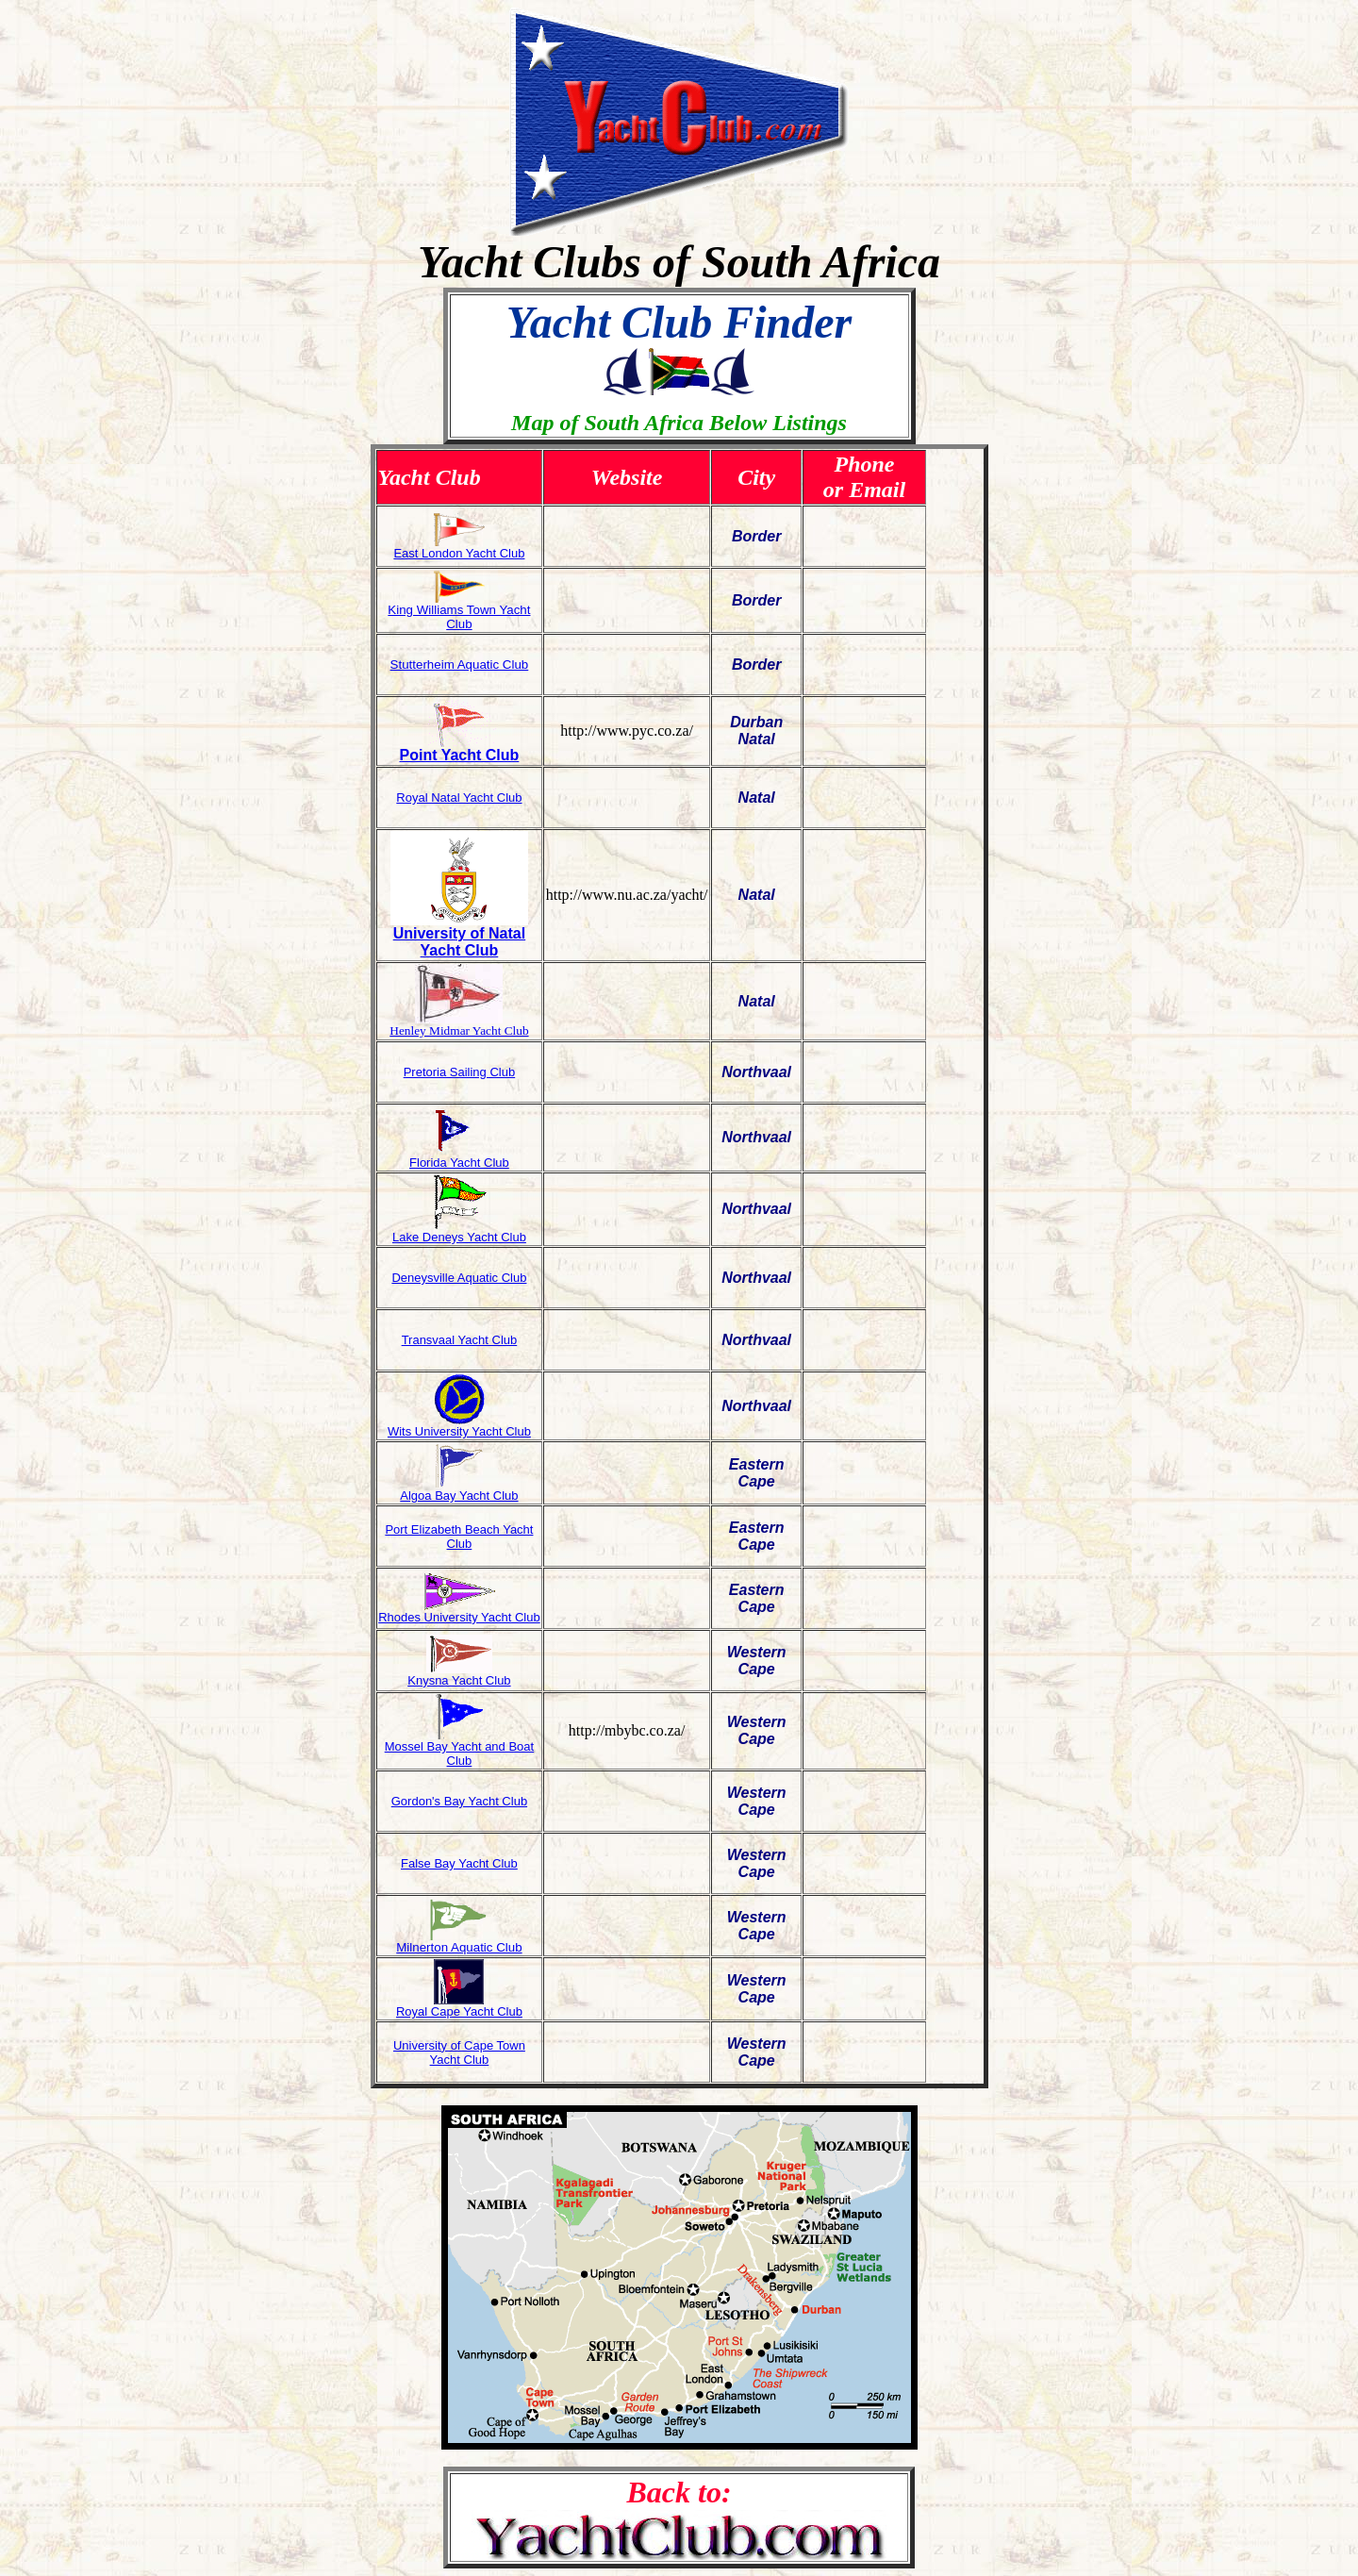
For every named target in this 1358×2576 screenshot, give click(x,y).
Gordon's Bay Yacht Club (459, 1801)
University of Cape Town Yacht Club (459, 2052)
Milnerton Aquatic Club (459, 1947)
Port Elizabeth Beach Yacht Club (459, 1536)
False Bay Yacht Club (459, 1863)
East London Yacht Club (458, 553)
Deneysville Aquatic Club (458, 1278)
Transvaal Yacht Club (460, 1340)
